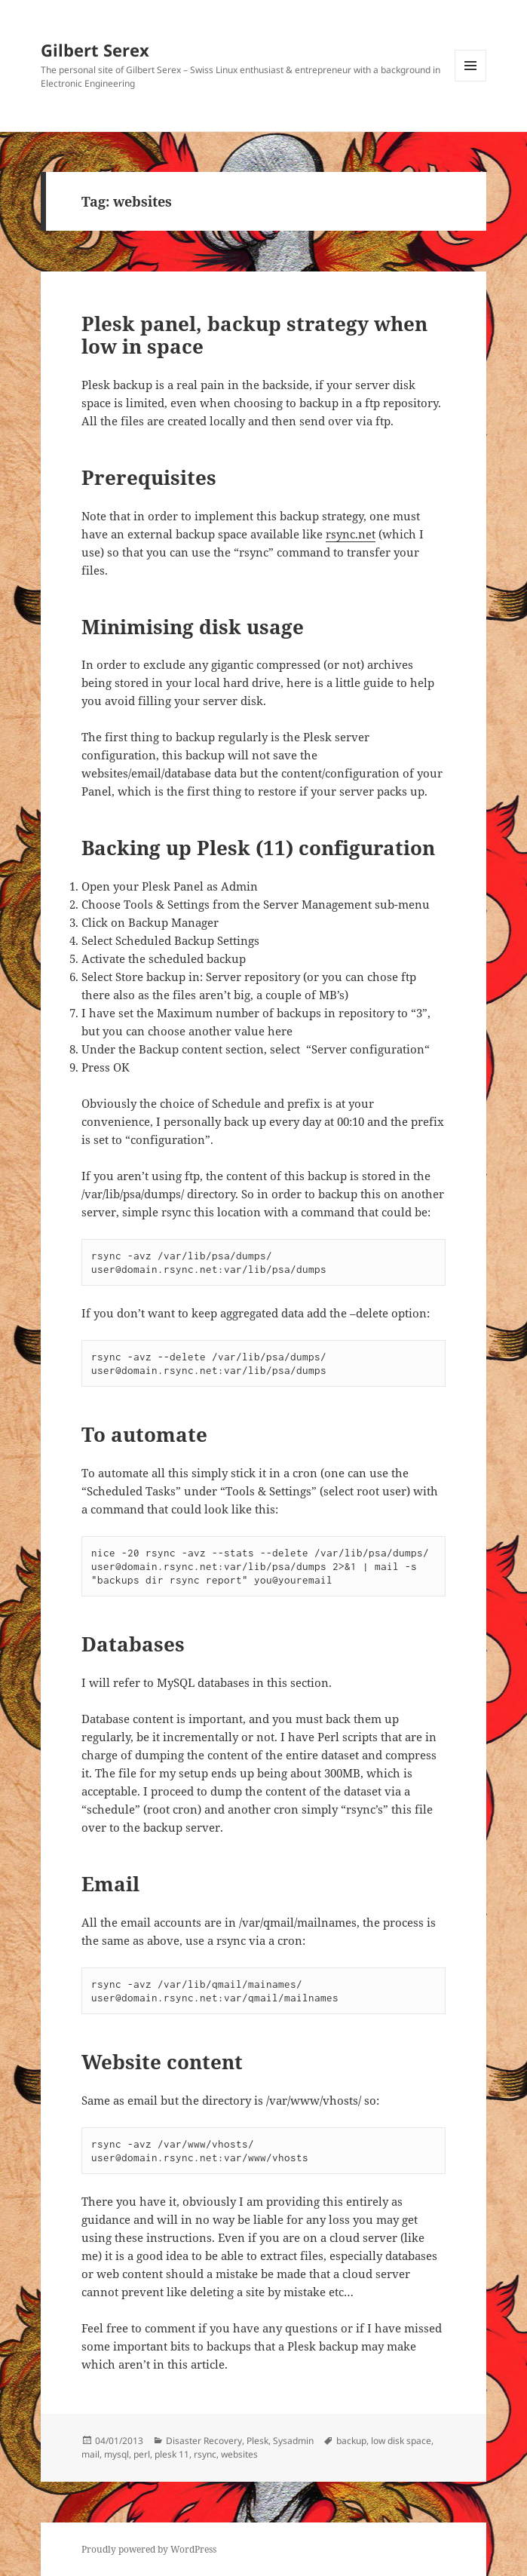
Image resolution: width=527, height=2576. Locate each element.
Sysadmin (293, 2440)
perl (141, 2454)
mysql (116, 2454)
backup (351, 2440)
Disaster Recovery (204, 2440)
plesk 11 (172, 2454)
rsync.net (350, 533)
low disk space (401, 2440)
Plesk (257, 2440)
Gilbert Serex (95, 49)
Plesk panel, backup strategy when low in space (254, 335)
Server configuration (367, 1048)
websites (239, 2454)
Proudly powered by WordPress (148, 2549)
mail (90, 2454)
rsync (205, 2454)
